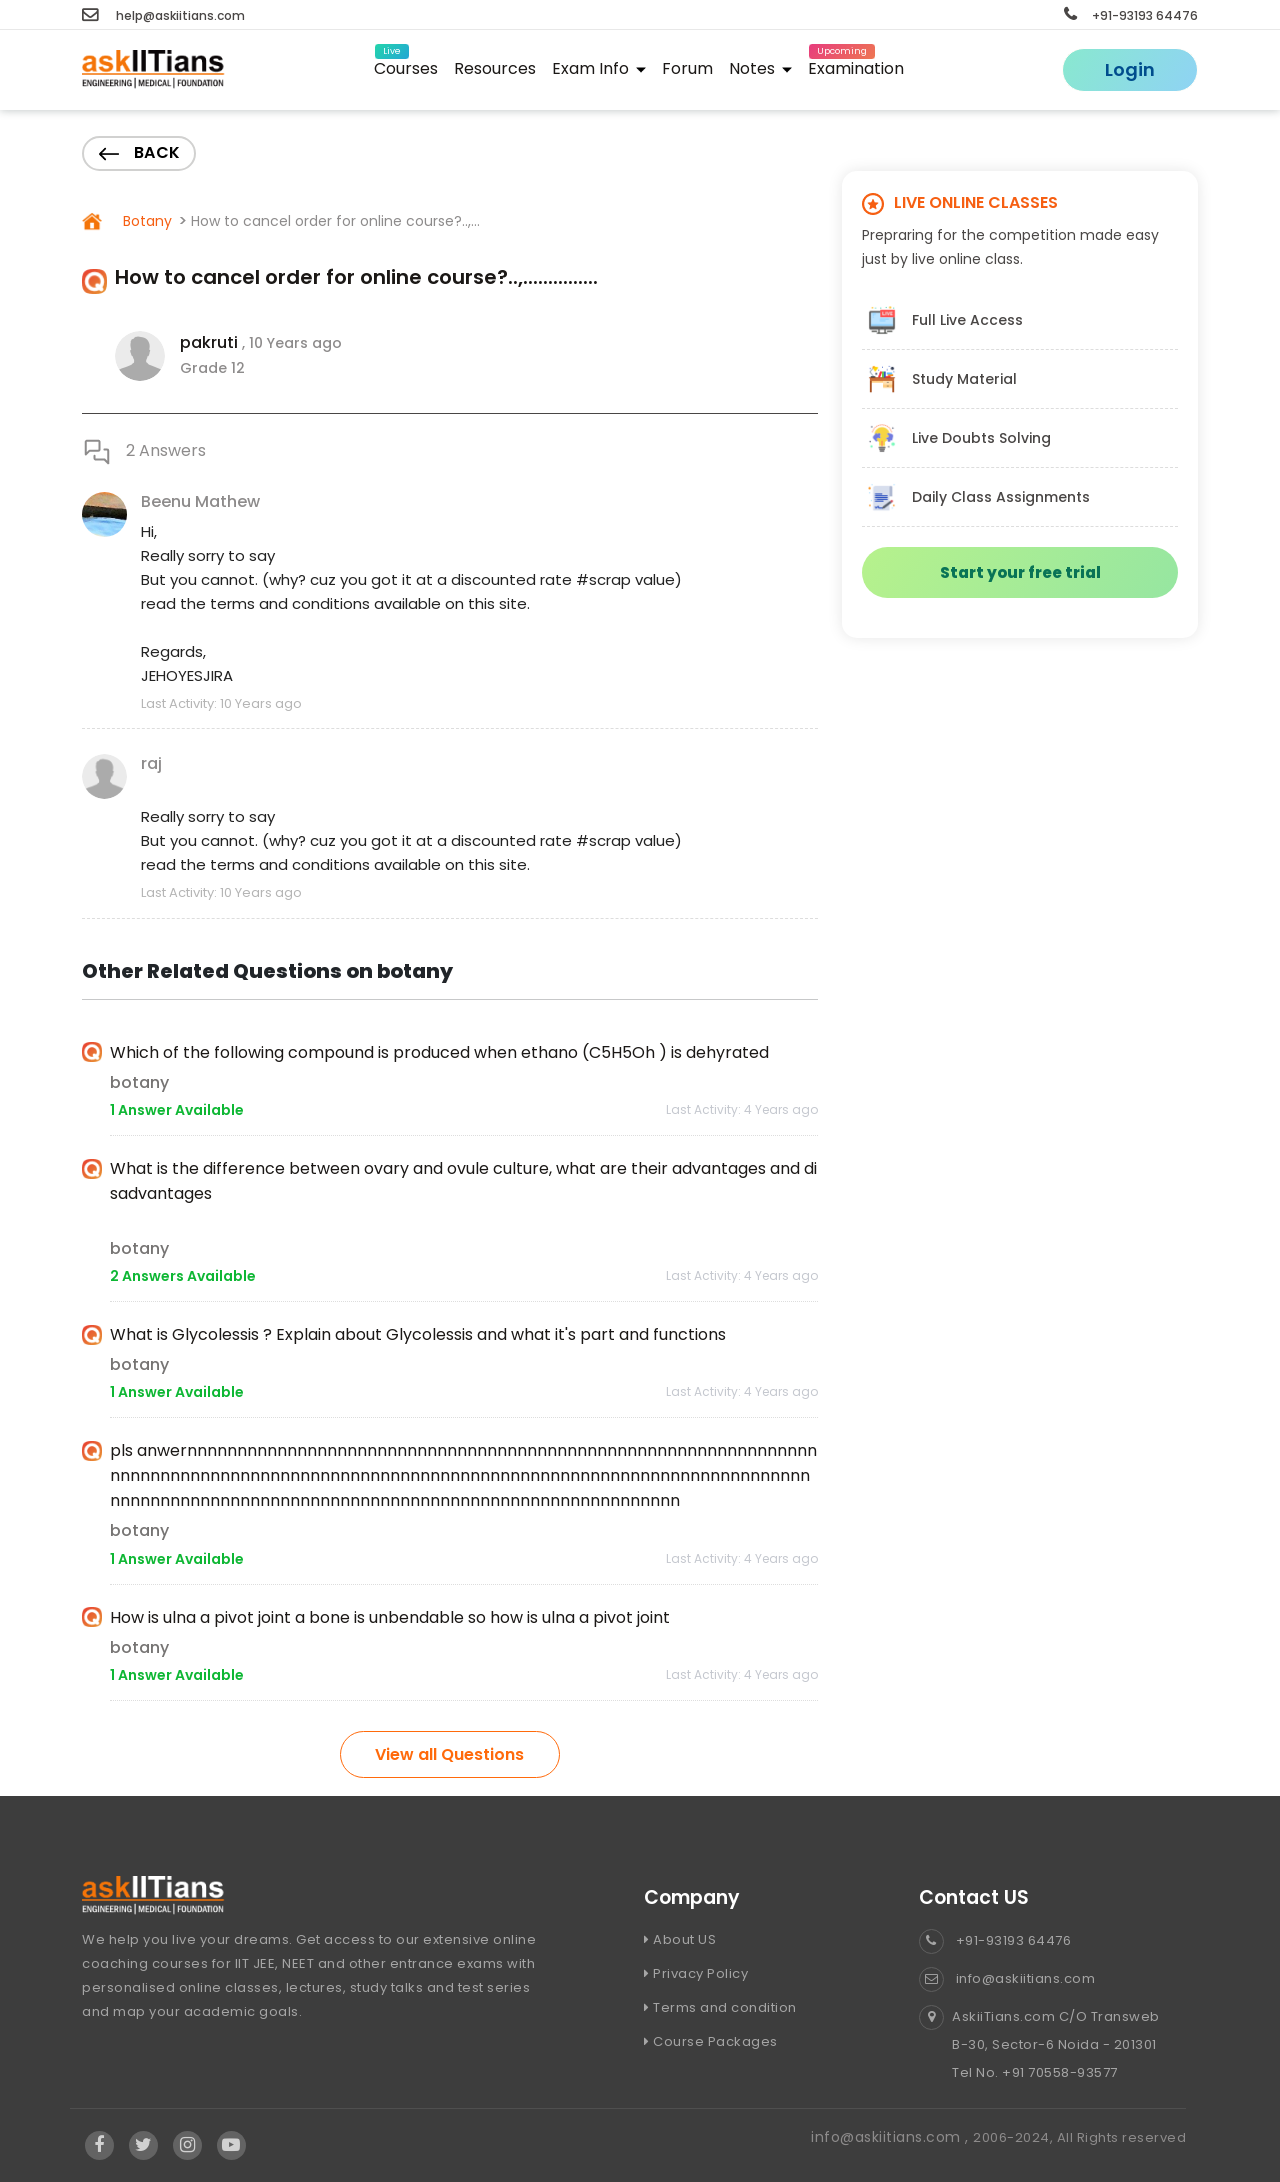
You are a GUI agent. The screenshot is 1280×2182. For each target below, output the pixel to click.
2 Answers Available (183, 1276)
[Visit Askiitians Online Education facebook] (99, 2145)
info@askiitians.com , (892, 2137)
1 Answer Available (177, 1110)
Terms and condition (720, 2007)
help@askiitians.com (163, 15)
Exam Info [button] (599, 68)
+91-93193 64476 (1131, 15)
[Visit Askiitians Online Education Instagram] (188, 2145)
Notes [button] (760, 68)
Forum (687, 68)
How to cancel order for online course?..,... (335, 221)
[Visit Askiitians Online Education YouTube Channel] (231, 2145)
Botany (145, 221)
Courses (406, 65)
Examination (856, 65)
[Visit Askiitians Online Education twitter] (144, 2145)
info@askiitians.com (1007, 1978)
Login (1130, 69)
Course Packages (711, 2041)
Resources (495, 68)
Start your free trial (1020, 572)
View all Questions (449, 1754)
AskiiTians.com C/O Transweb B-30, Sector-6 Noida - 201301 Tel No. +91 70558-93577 (1039, 2045)
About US (680, 1939)
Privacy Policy (696, 1973)
